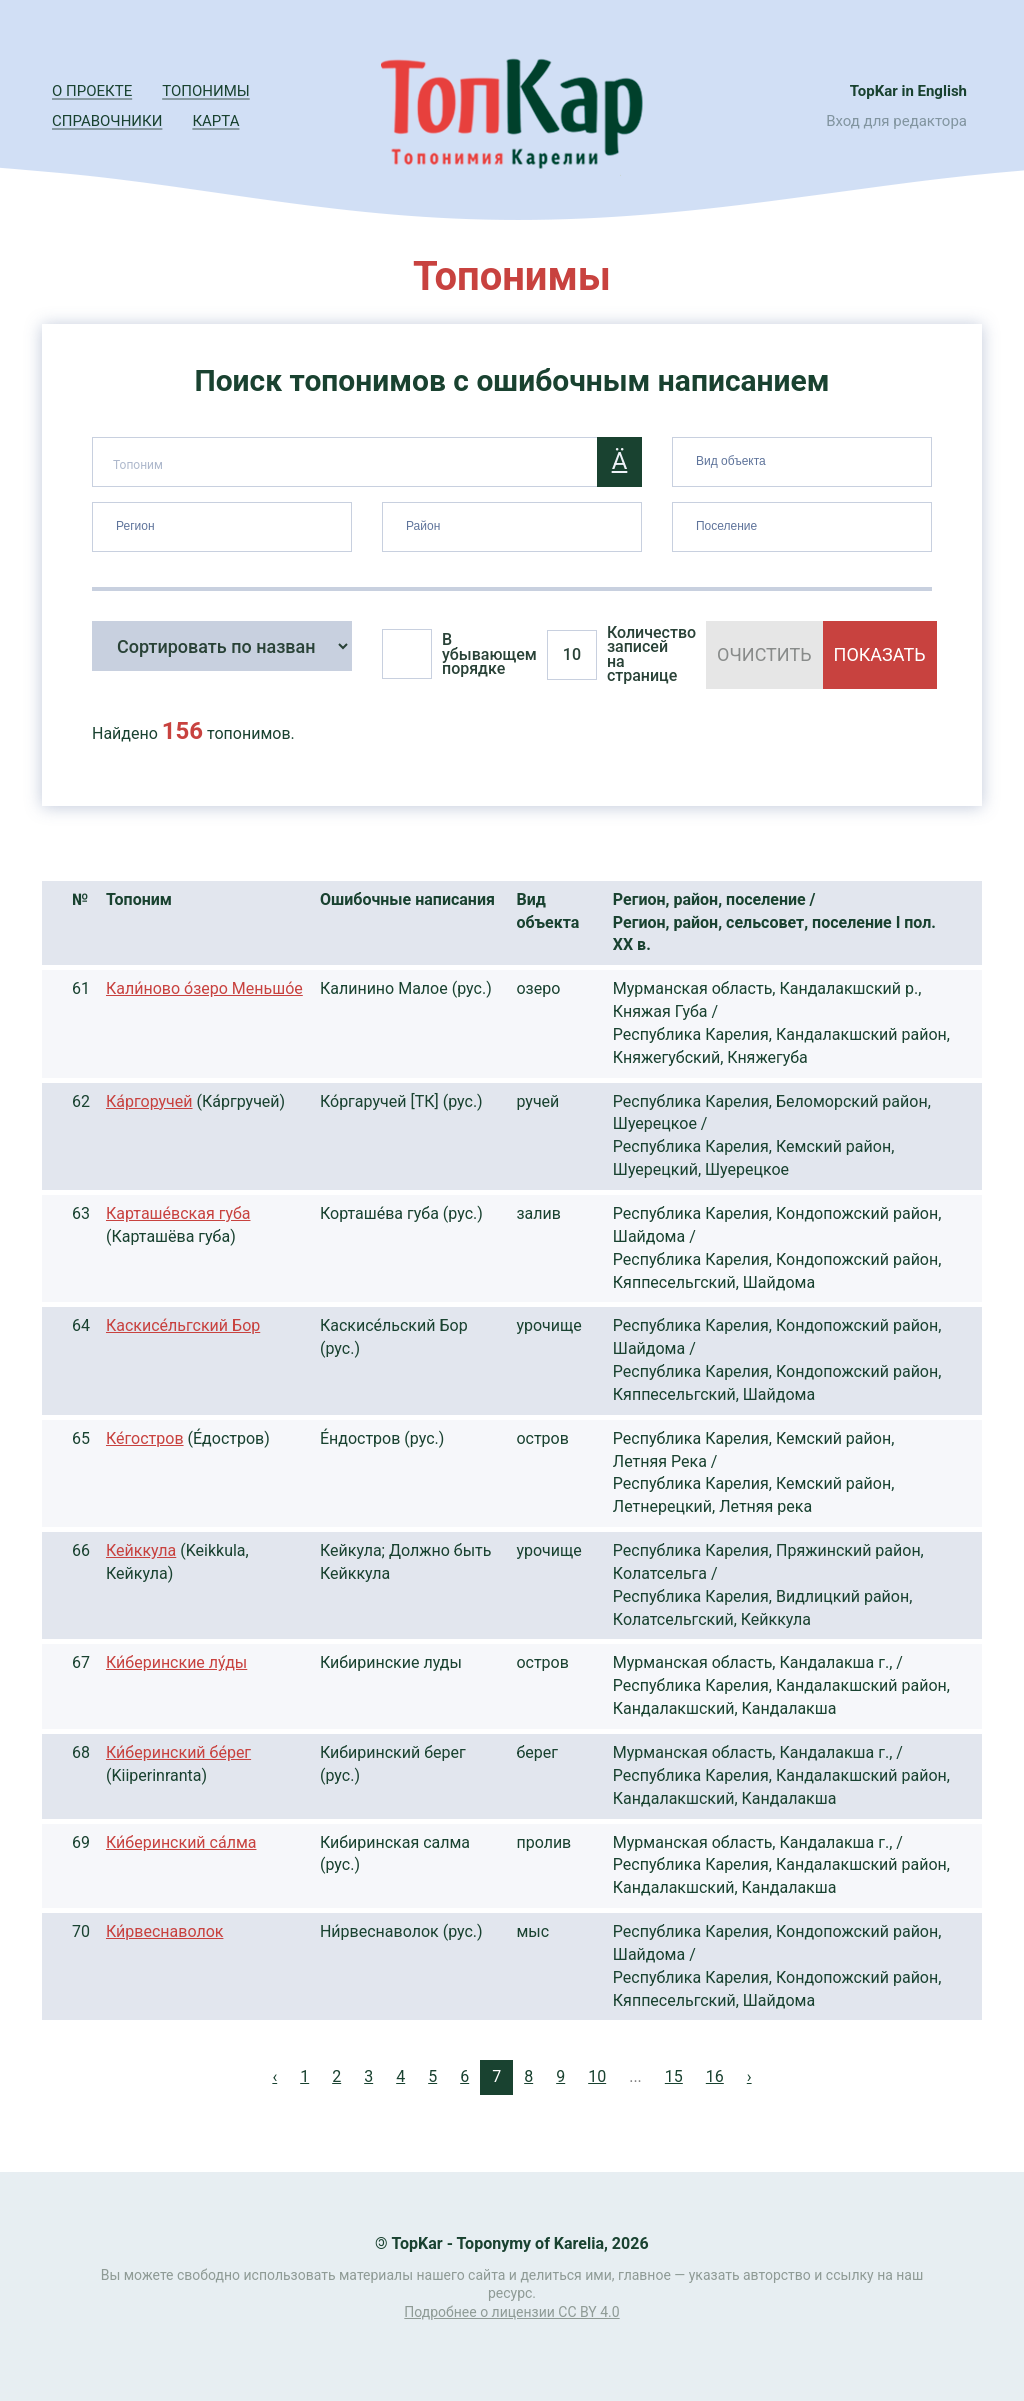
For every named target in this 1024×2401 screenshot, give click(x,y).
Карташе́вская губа (178, 1213)
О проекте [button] (92, 91)
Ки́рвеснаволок (164, 1931)
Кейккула (141, 1550)
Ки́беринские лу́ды (176, 1662)
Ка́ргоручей (149, 1101)
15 (674, 2076)
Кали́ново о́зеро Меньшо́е (204, 988)
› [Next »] (749, 2076)
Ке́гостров (145, 1438)
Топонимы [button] (206, 91)
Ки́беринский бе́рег (178, 1752)
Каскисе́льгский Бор (183, 1325)
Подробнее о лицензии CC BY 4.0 (511, 2312)
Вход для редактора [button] (896, 121)
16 (715, 2076)
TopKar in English (908, 91)
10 (597, 2076)
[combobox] (802, 462)
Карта (215, 121)
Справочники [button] (107, 121)
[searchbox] (804, 458)
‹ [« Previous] (274, 2076)
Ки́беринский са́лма (181, 1842)
